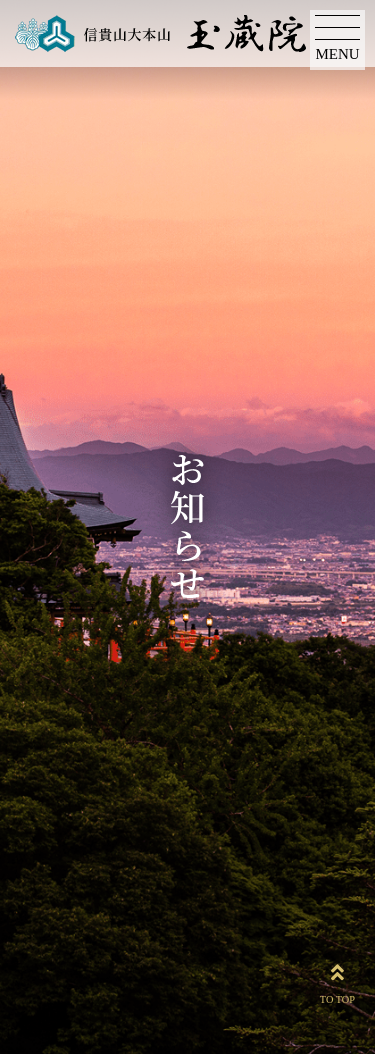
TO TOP (337, 980)
